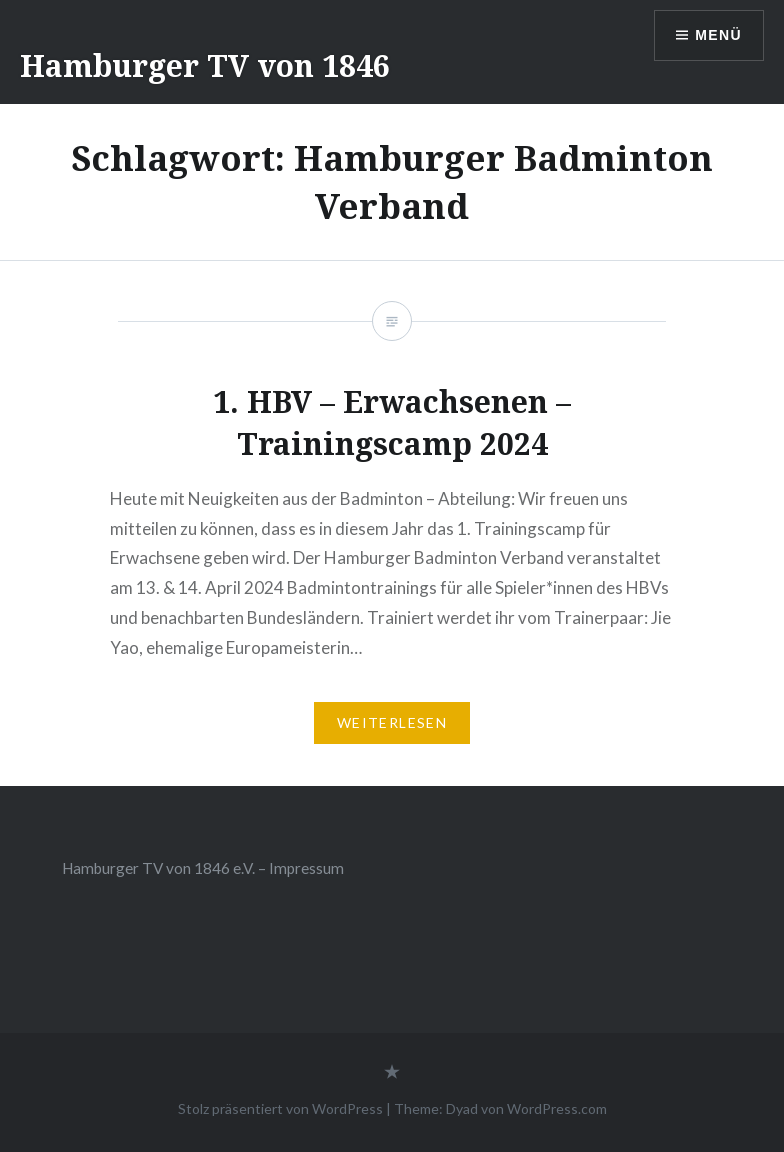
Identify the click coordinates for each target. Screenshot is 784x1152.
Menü (718, 35)
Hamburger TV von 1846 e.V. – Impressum (203, 868)
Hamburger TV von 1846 (205, 65)
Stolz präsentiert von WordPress (280, 1108)
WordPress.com (557, 1108)
